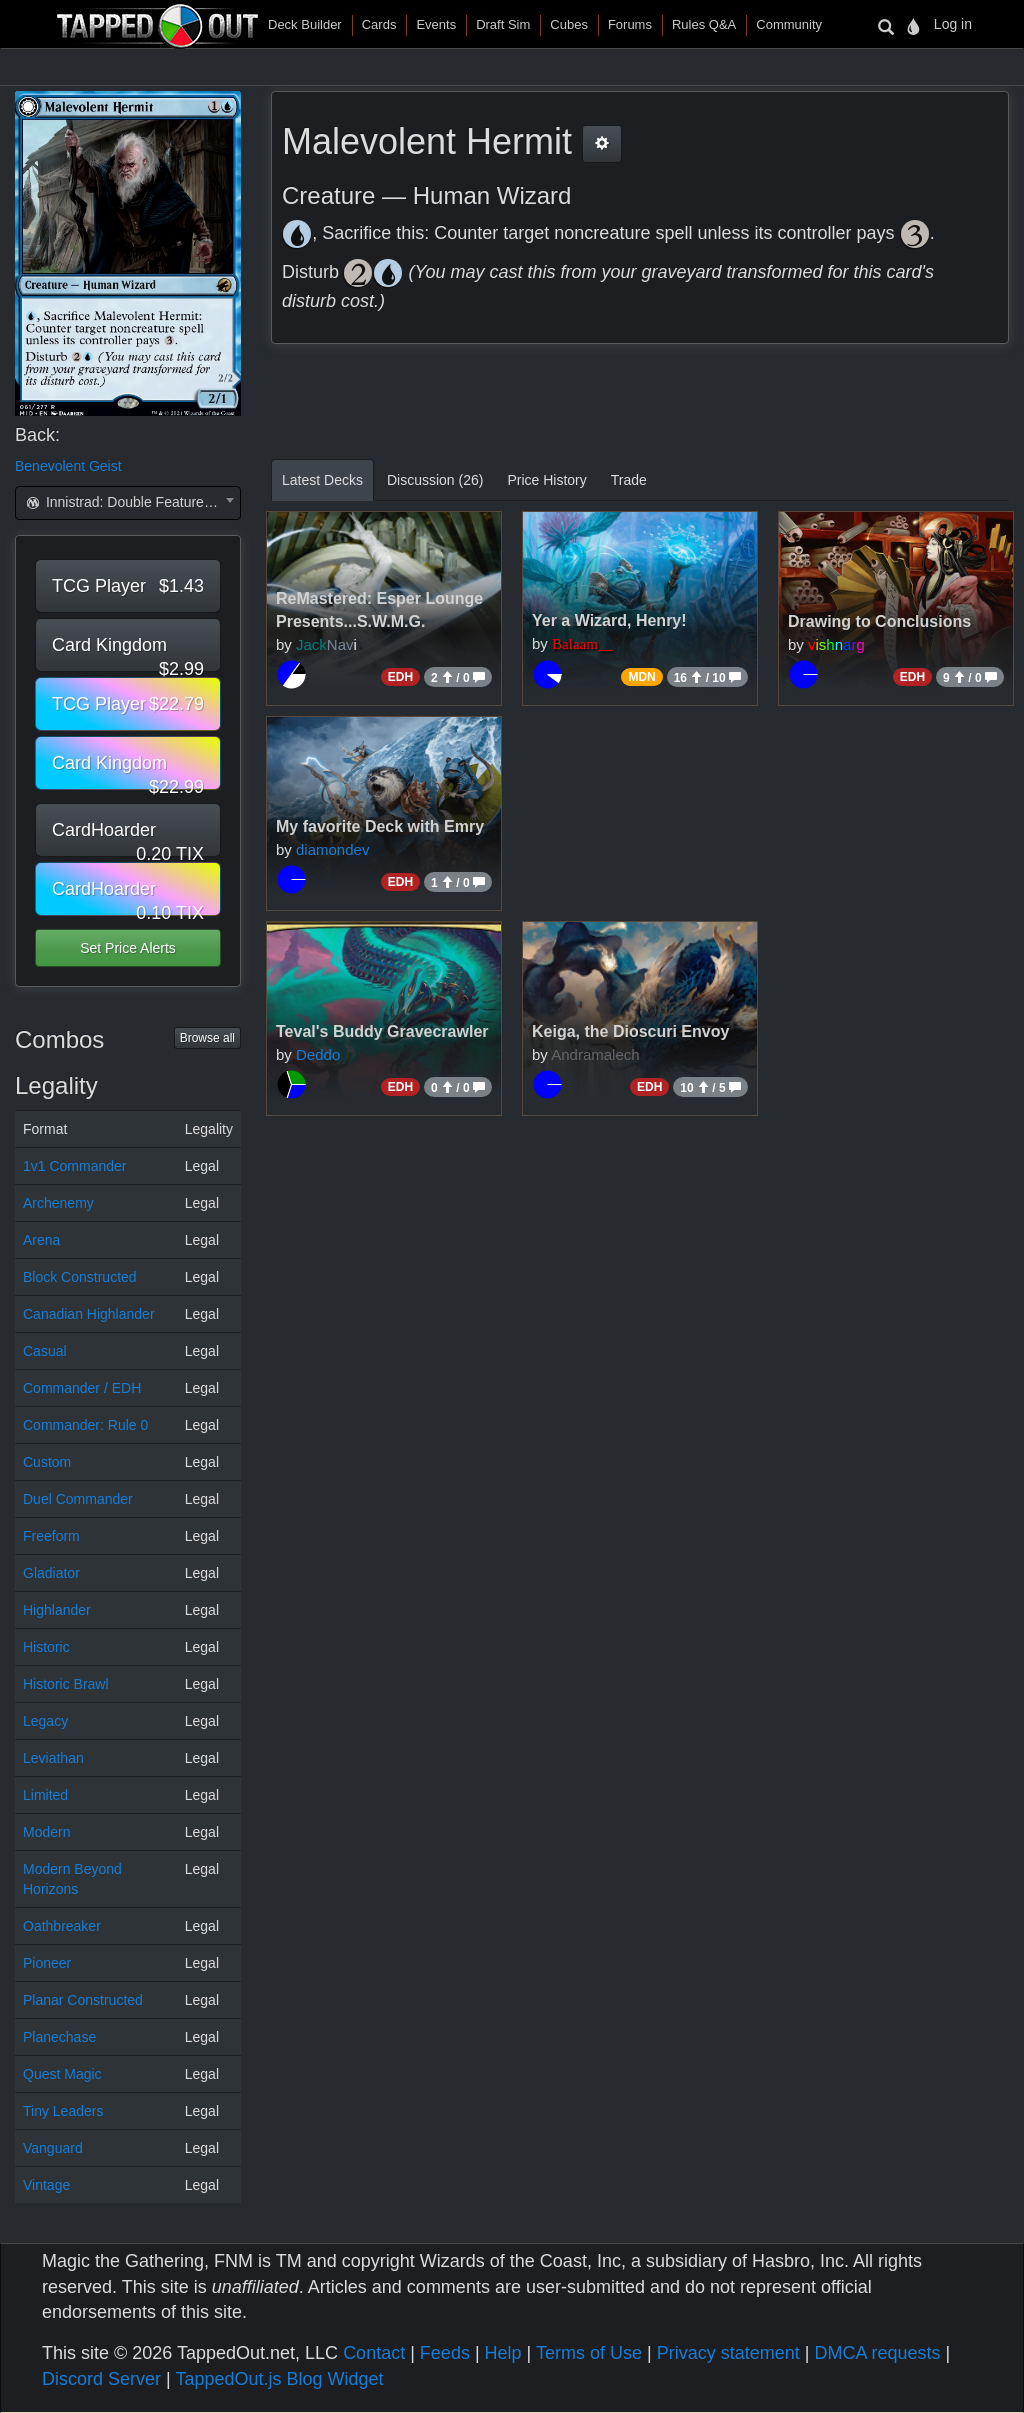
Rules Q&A (704, 24)
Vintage (46, 2185)
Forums (630, 24)
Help (503, 2353)
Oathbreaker (62, 1926)
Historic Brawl (66, 1684)
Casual (45, 1351)
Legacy (45, 1721)
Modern (46, 1832)
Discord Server (101, 2379)
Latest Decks (322, 480)
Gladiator (51, 1573)
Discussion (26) (435, 480)
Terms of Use (589, 2353)
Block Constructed (80, 1277)
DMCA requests (877, 2353)
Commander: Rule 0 (85, 1425)
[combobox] (128, 503)
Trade (629, 480)
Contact (374, 2353)
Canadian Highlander (89, 1314)
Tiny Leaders (63, 2111)
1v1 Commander (75, 1166)
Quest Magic (62, 2074)
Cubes (569, 24)
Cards (379, 24)
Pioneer (47, 1963)
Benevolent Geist (68, 466)
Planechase (59, 2037)
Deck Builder (305, 24)
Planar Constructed (83, 2000)
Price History (546, 480)
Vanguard (53, 2148)
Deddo (318, 1054)
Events (436, 24)
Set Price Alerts (128, 948)
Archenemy (58, 1203)
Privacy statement (728, 2353)
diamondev (332, 849)
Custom (47, 1462)
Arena (41, 1240)
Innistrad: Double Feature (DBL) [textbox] (132, 502)
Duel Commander (78, 1499)
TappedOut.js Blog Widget (279, 2379)
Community (789, 24)
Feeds (445, 2353)
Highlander (57, 1610)
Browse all (207, 1038)
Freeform (51, 1536)
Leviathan (53, 1758)
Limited (45, 1795)
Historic (46, 1647)
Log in (953, 24)
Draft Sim (503, 24)
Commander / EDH (82, 1388)
